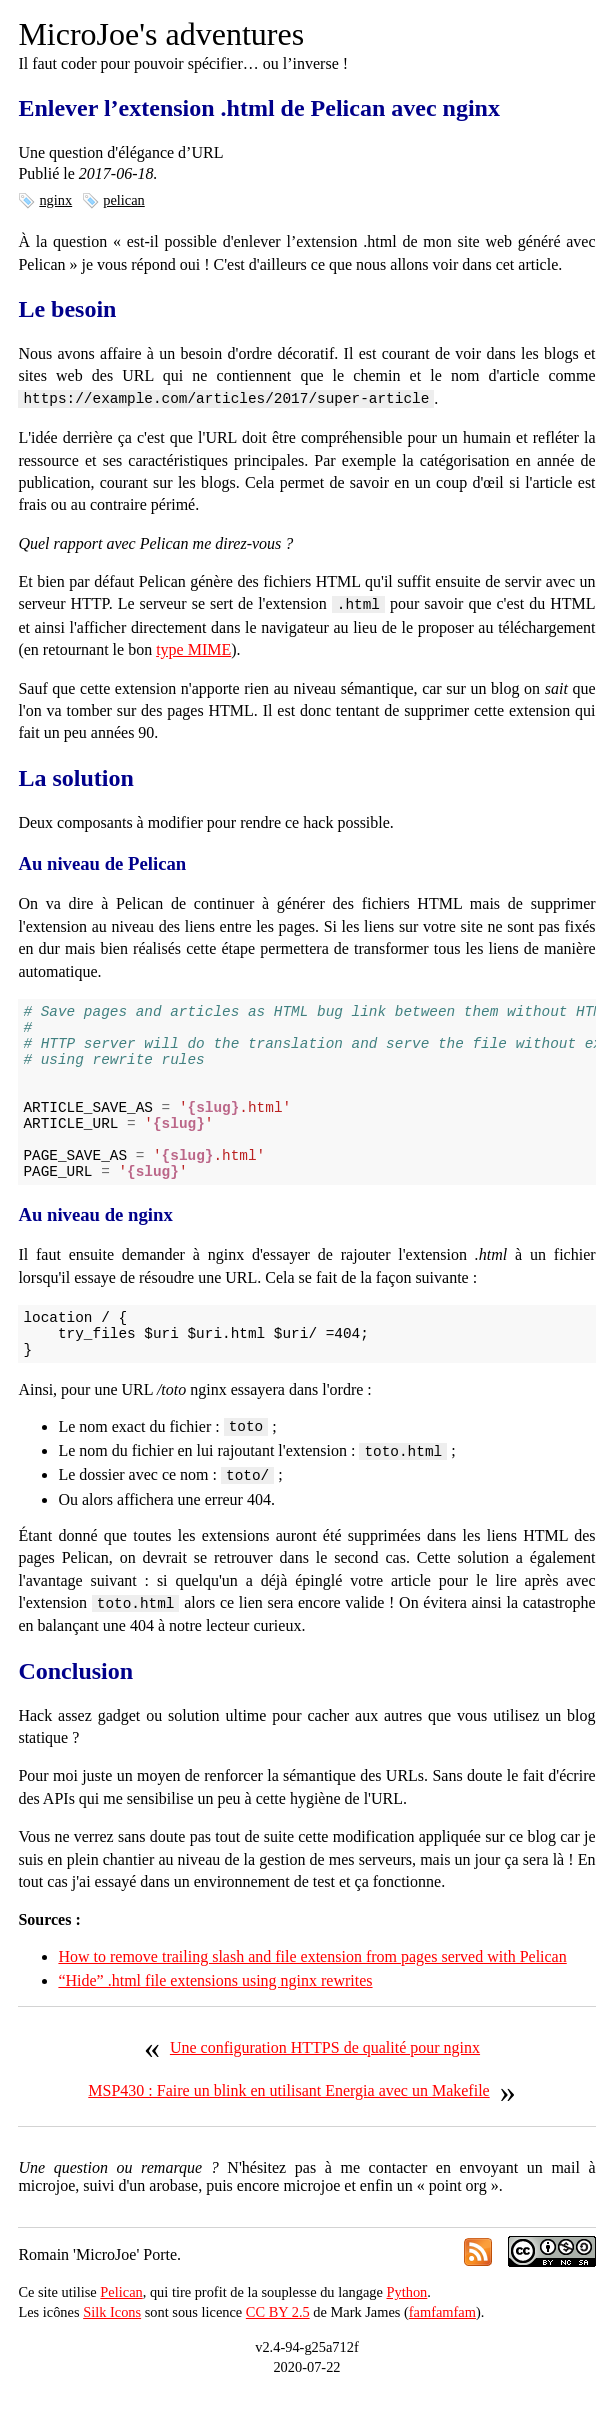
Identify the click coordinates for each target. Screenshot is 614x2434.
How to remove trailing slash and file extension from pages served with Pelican (312, 1998)
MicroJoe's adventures (161, 34)
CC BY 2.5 (278, 2354)
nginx (55, 200)
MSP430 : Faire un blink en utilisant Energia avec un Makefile (288, 2132)
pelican (124, 200)
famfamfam (442, 2354)
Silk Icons (112, 2354)
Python (407, 2334)
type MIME (193, 647)
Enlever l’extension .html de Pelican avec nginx (259, 108)
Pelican (121, 2334)
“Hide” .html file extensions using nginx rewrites (215, 2022)
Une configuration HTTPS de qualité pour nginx (325, 2089)
